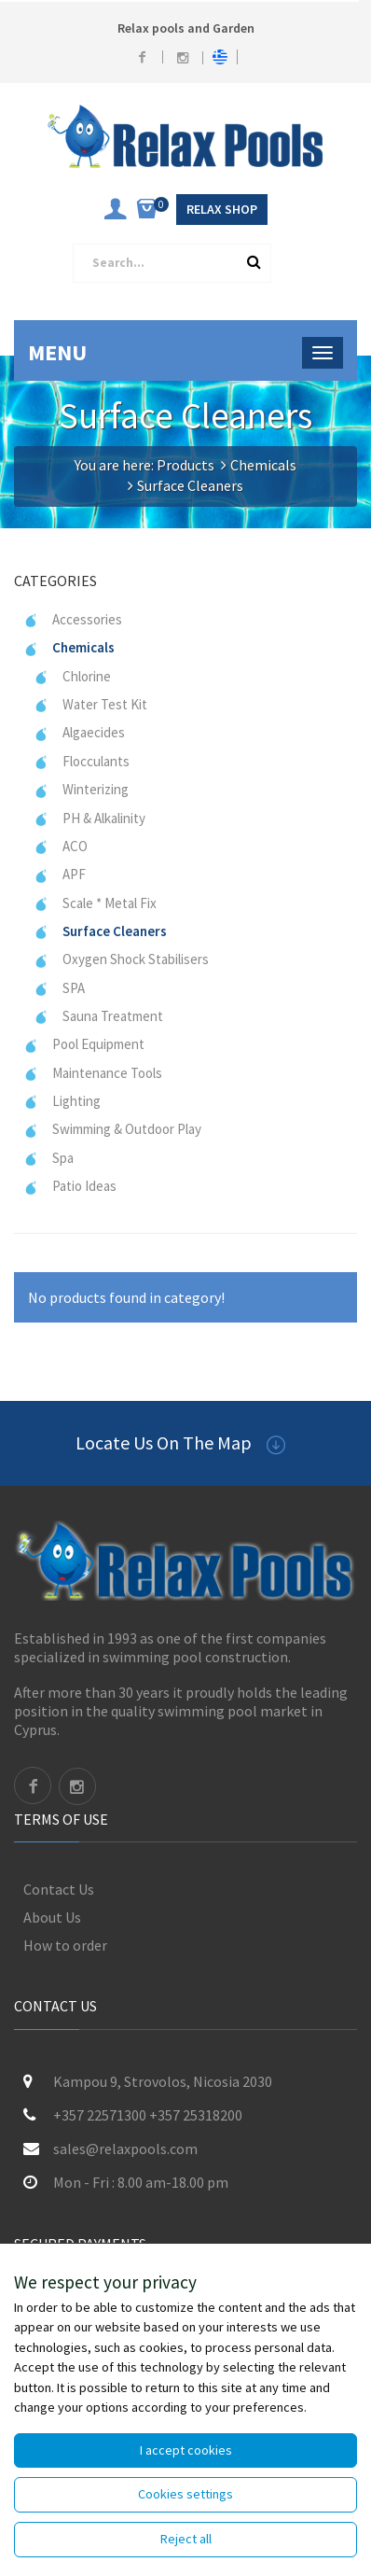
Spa (48, 1158)
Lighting (62, 1101)
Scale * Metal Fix (95, 903)
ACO (61, 846)
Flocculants (82, 761)
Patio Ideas (70, 1186)
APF (60, 874)
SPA (59, 988)
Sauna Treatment (98, 1016)
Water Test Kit (90, 704)
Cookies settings (185, 2493)
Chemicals (263, 464)
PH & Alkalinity (89, 818)
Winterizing (81, 789)
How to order (65, 1945)
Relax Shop (221, 209)
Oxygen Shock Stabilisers (121, 959)
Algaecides (79, 732)
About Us (52, 1917)
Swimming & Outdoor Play (112, 1129)
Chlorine (72, 676)
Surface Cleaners (100, 931)
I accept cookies (186, 2450)
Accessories (72, 619)
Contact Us (58, 1889)
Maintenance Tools (92, 1073)
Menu (57, 352)
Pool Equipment (83, 1044)
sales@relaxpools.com (125, 2148)
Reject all (186, 2538)
